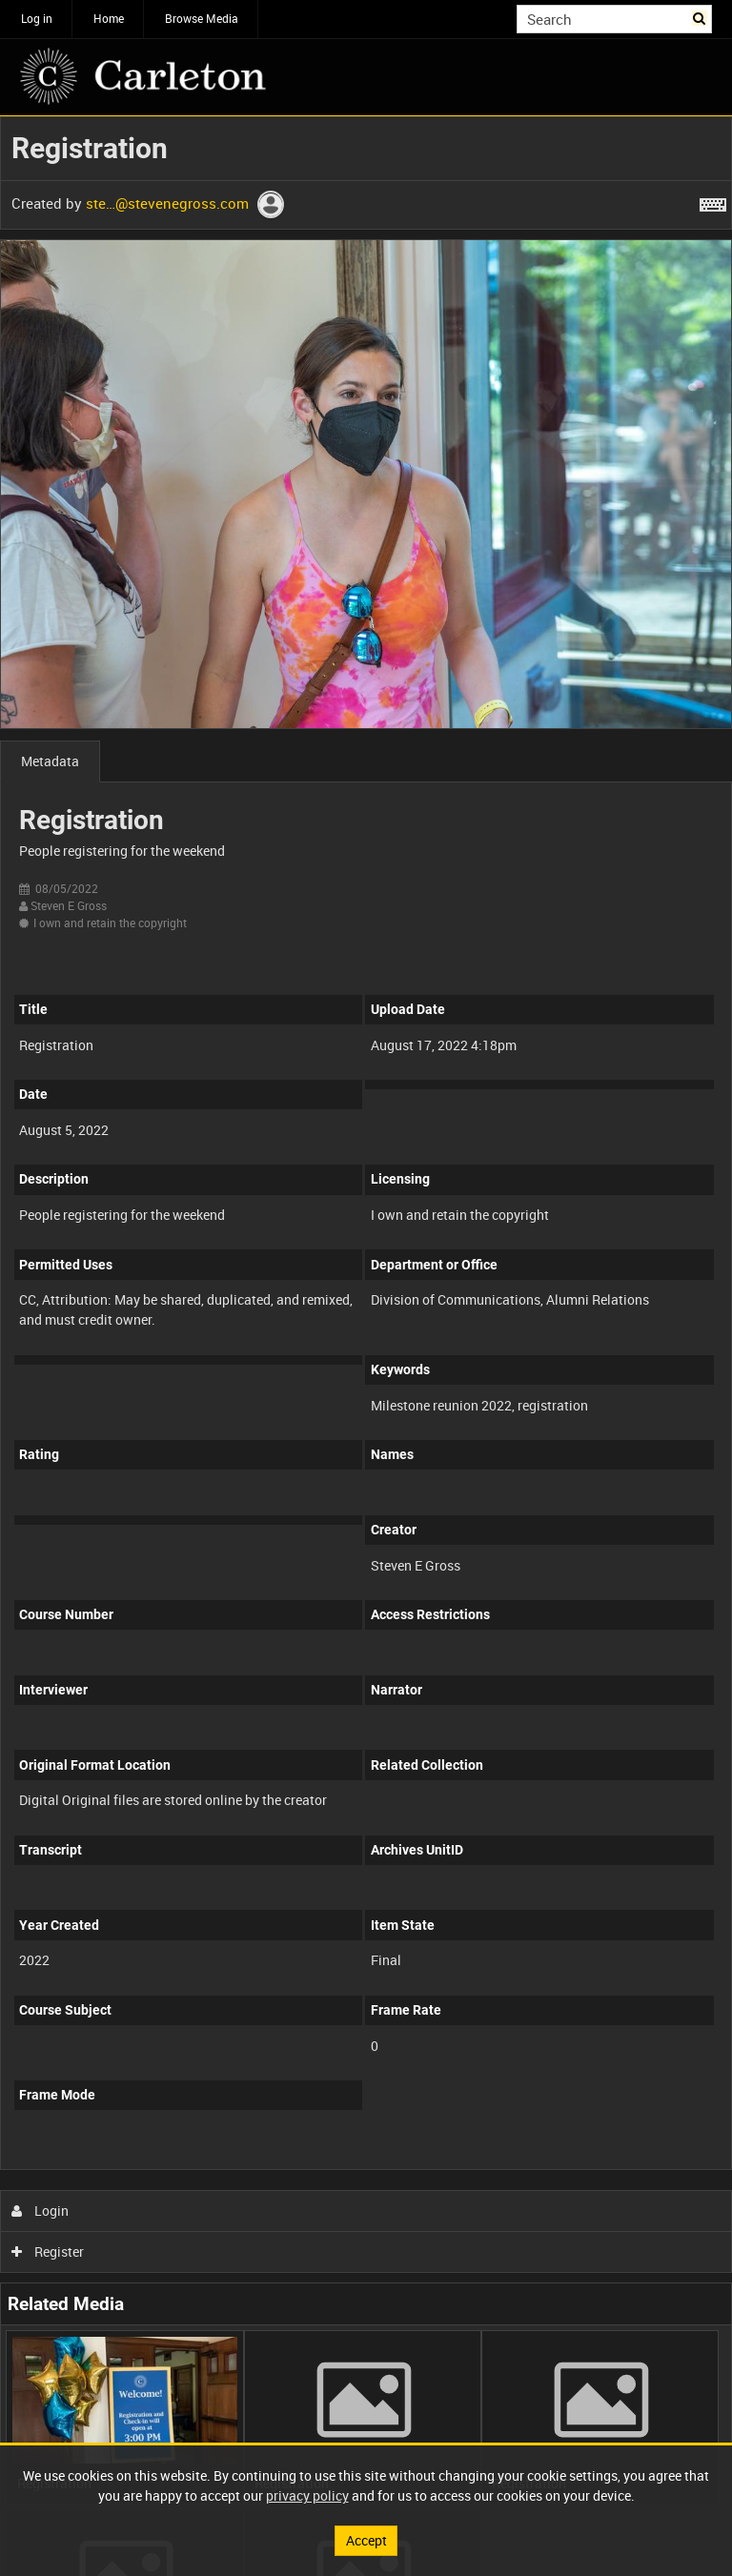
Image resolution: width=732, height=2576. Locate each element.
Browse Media (201, 18)
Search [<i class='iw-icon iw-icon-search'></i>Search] (701, 17)
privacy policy (307, 2495)
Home (108, 18)
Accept (366, 2540)
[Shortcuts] (713, 201)
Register (48, 2251)
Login (40, 2210)
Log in (36, 18)
